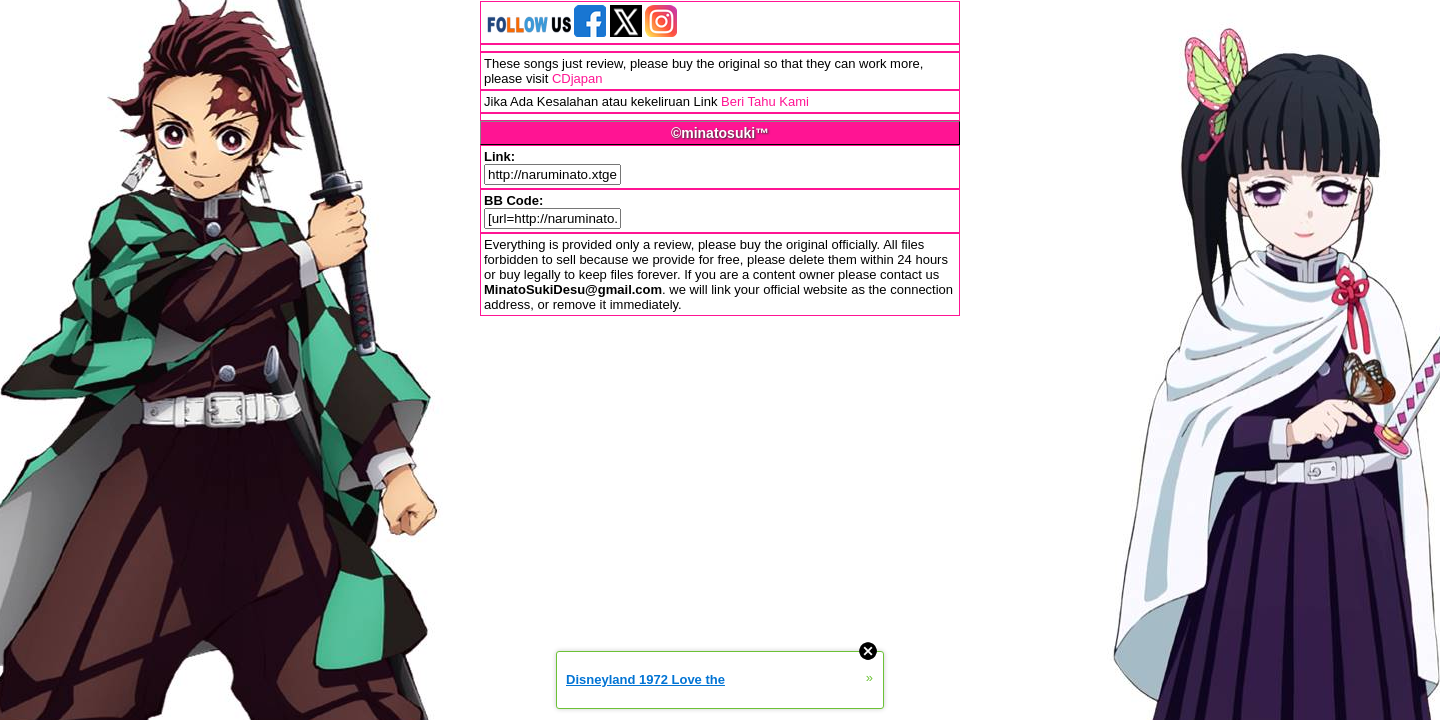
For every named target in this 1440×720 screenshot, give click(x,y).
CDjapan (577, 78)
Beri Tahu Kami (765, 101)
